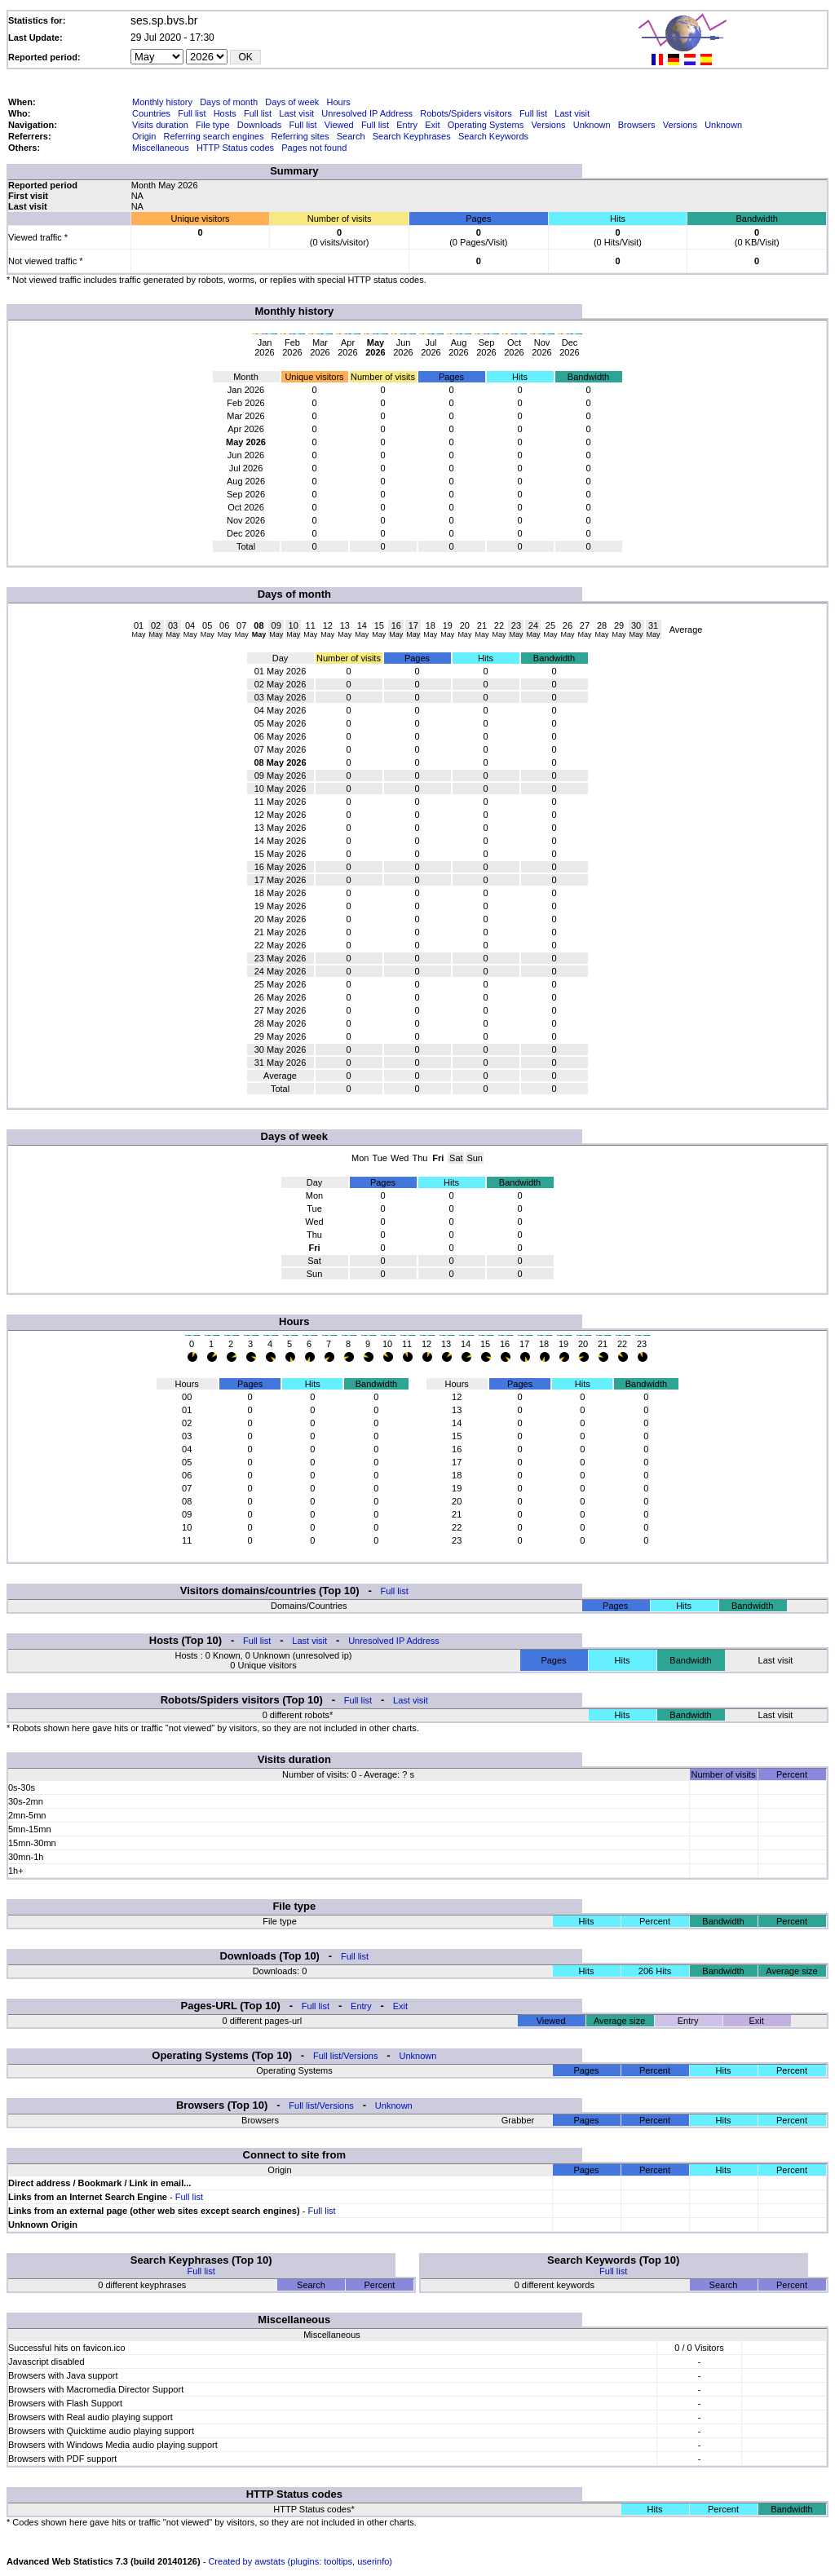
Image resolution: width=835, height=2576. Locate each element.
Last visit (296, 113)
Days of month (229, 102)
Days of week (292, 102)
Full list (191, 113)
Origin (144, 136)
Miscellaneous (160, 147)
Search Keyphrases (412, 136)
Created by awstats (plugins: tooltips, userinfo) (300, 2561)
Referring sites (300, 136)
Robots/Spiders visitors (466, 113)
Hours (338, 102)
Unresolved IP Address (367, 113)
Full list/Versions (345, 2056)
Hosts (225, 113)
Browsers (637, 125)
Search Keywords (493, 136)
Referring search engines (214, 136)
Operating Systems (486, 125)
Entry (407, 125)
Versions (548, 125)
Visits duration (160, 125)
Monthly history (162, 102)
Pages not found (314, 147)
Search (351, 136)
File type (213, 125)
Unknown (592, 125)
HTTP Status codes (235, 147)
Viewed (339, 125)
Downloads (259, 125)
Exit (432, 125)
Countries (151, 113)
